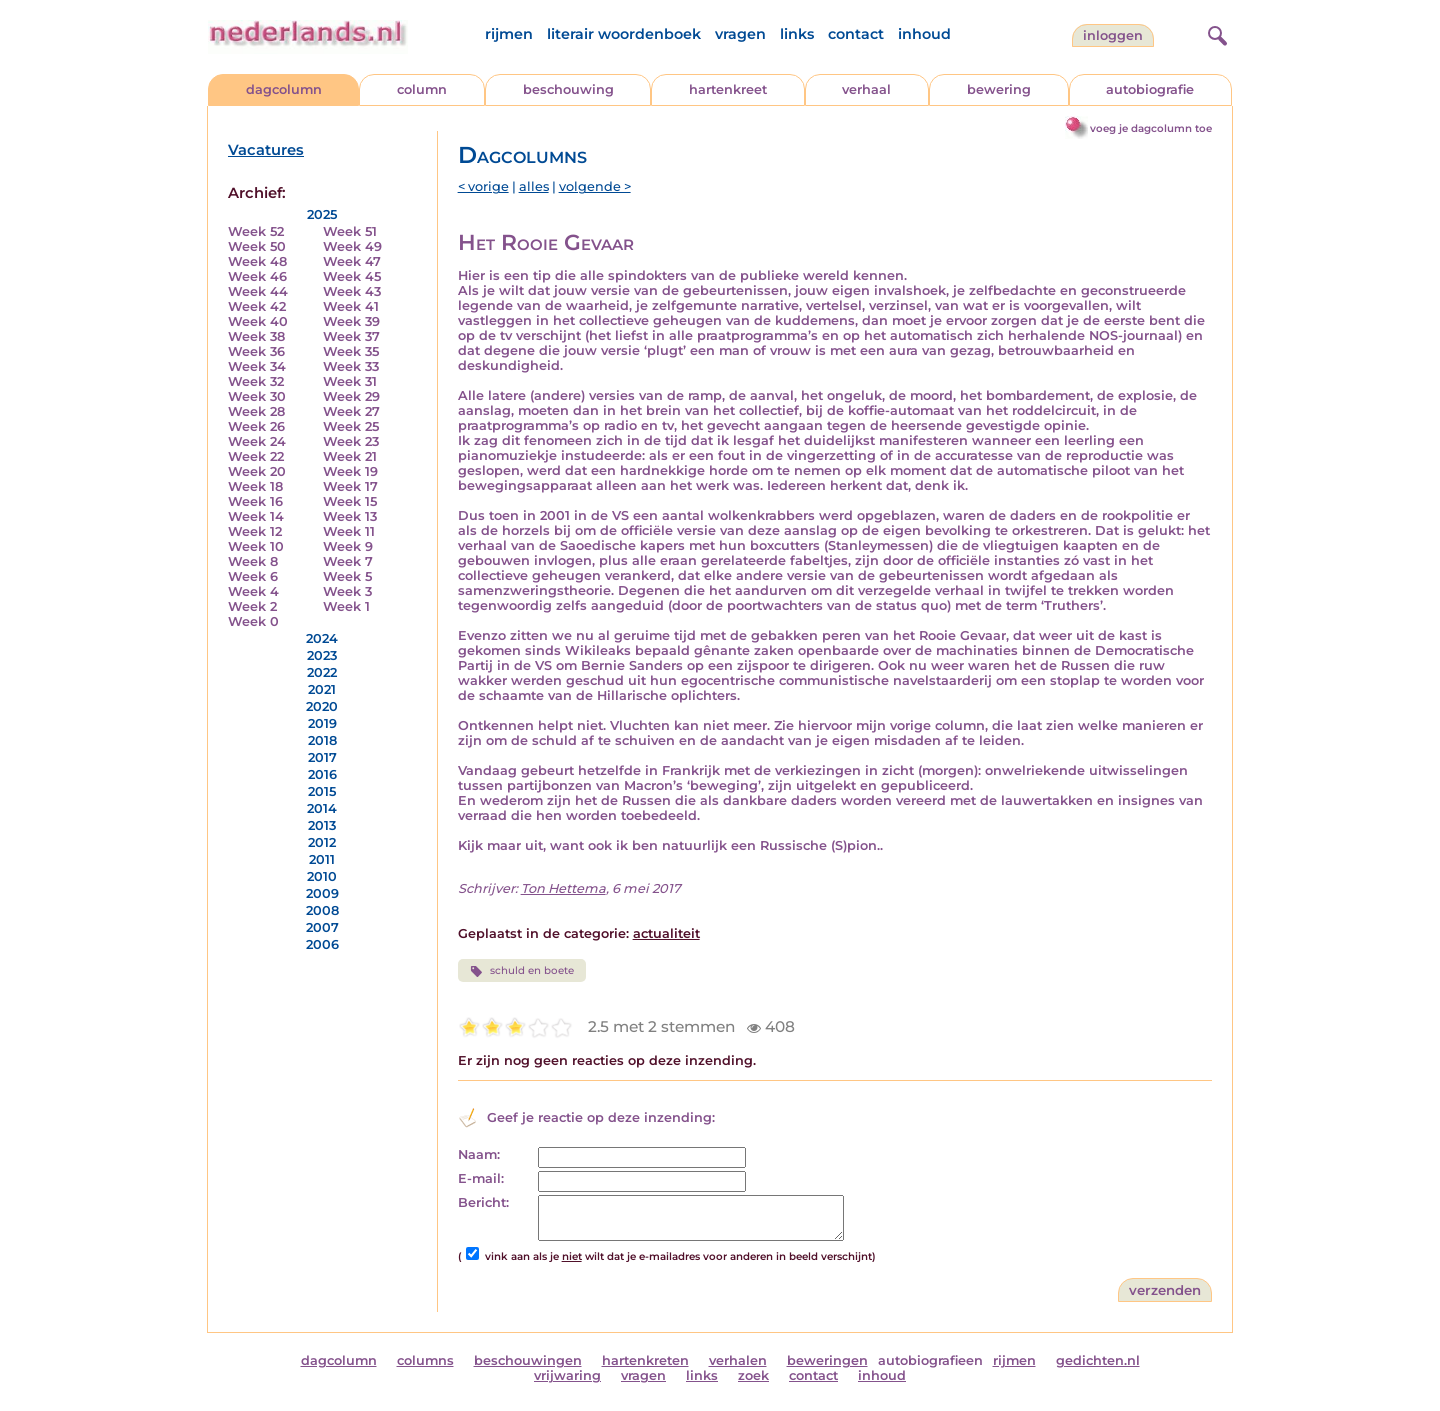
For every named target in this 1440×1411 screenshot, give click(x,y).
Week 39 (351, 321)
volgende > (595, 186)
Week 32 (256, 381)
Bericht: (483, 1202)
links (797, 34)
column (422, 89)
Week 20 (257, 471)
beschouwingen (528, 1360)
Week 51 (350, 231)
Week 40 (258, 321)
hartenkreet (728, 89)
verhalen (738, 1360)
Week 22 (256, 456)
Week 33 (351, 366)
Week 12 (255, 531)
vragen (740, 34)
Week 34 (257, 366)
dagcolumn (284, 89)
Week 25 (351, 426)
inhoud (924, 34)
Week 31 (350, 381)
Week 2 (252, 606)
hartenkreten (645, 1360)
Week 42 (257, 306)
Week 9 (348, 546)
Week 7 (348, 561)
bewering (999, 89)
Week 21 (350, 456)
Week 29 (351, 396)
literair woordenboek (624, 34)
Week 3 (347, 591)
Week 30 (257, 396)
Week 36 (256, 351)
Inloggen (1113, 35)
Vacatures (266, 150)
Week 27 (351, 411)
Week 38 (256, 336)
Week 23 (351, 441)
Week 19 (350, 471)
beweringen (827, 1360)
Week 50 (257, 246)
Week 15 (350, 501)
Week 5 (347, 576)
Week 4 (253, 591)
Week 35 (351, 351)
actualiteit (666, 933)
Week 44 (258, 291)
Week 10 (256, 546)
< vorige (483, 186)
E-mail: (481, 1178)
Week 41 (351, 306)
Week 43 (352, 291)
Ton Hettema (563, 888)
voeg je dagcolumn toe (1151, 128)
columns (425, 1360)
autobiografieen (930, 1360)
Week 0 (253, 621)
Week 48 (257, 261)
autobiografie (1150, 89)
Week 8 (253, 561)
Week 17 (350, 486)
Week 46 (257, 276)
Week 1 (346, 606)
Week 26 (256, 426)
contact (856, 34)
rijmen (509, 34)
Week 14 (256, 516)
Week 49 (352, 246)
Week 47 (352, 261)
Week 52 (256, 231)
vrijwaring (567, 1375)
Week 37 (351, 336)
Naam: (479, 1154)
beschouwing (568, 89)
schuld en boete (522, 971)
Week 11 (349, 531)
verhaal (866, 89)
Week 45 (352, 276)
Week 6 (253, 576)
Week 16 (255, 501)
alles (534, 186)
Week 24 (257, 441)
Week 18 (255, 486)
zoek (753, 1375)
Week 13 (350, 516)
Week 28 (256, 411)
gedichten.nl (1098, 1360)
